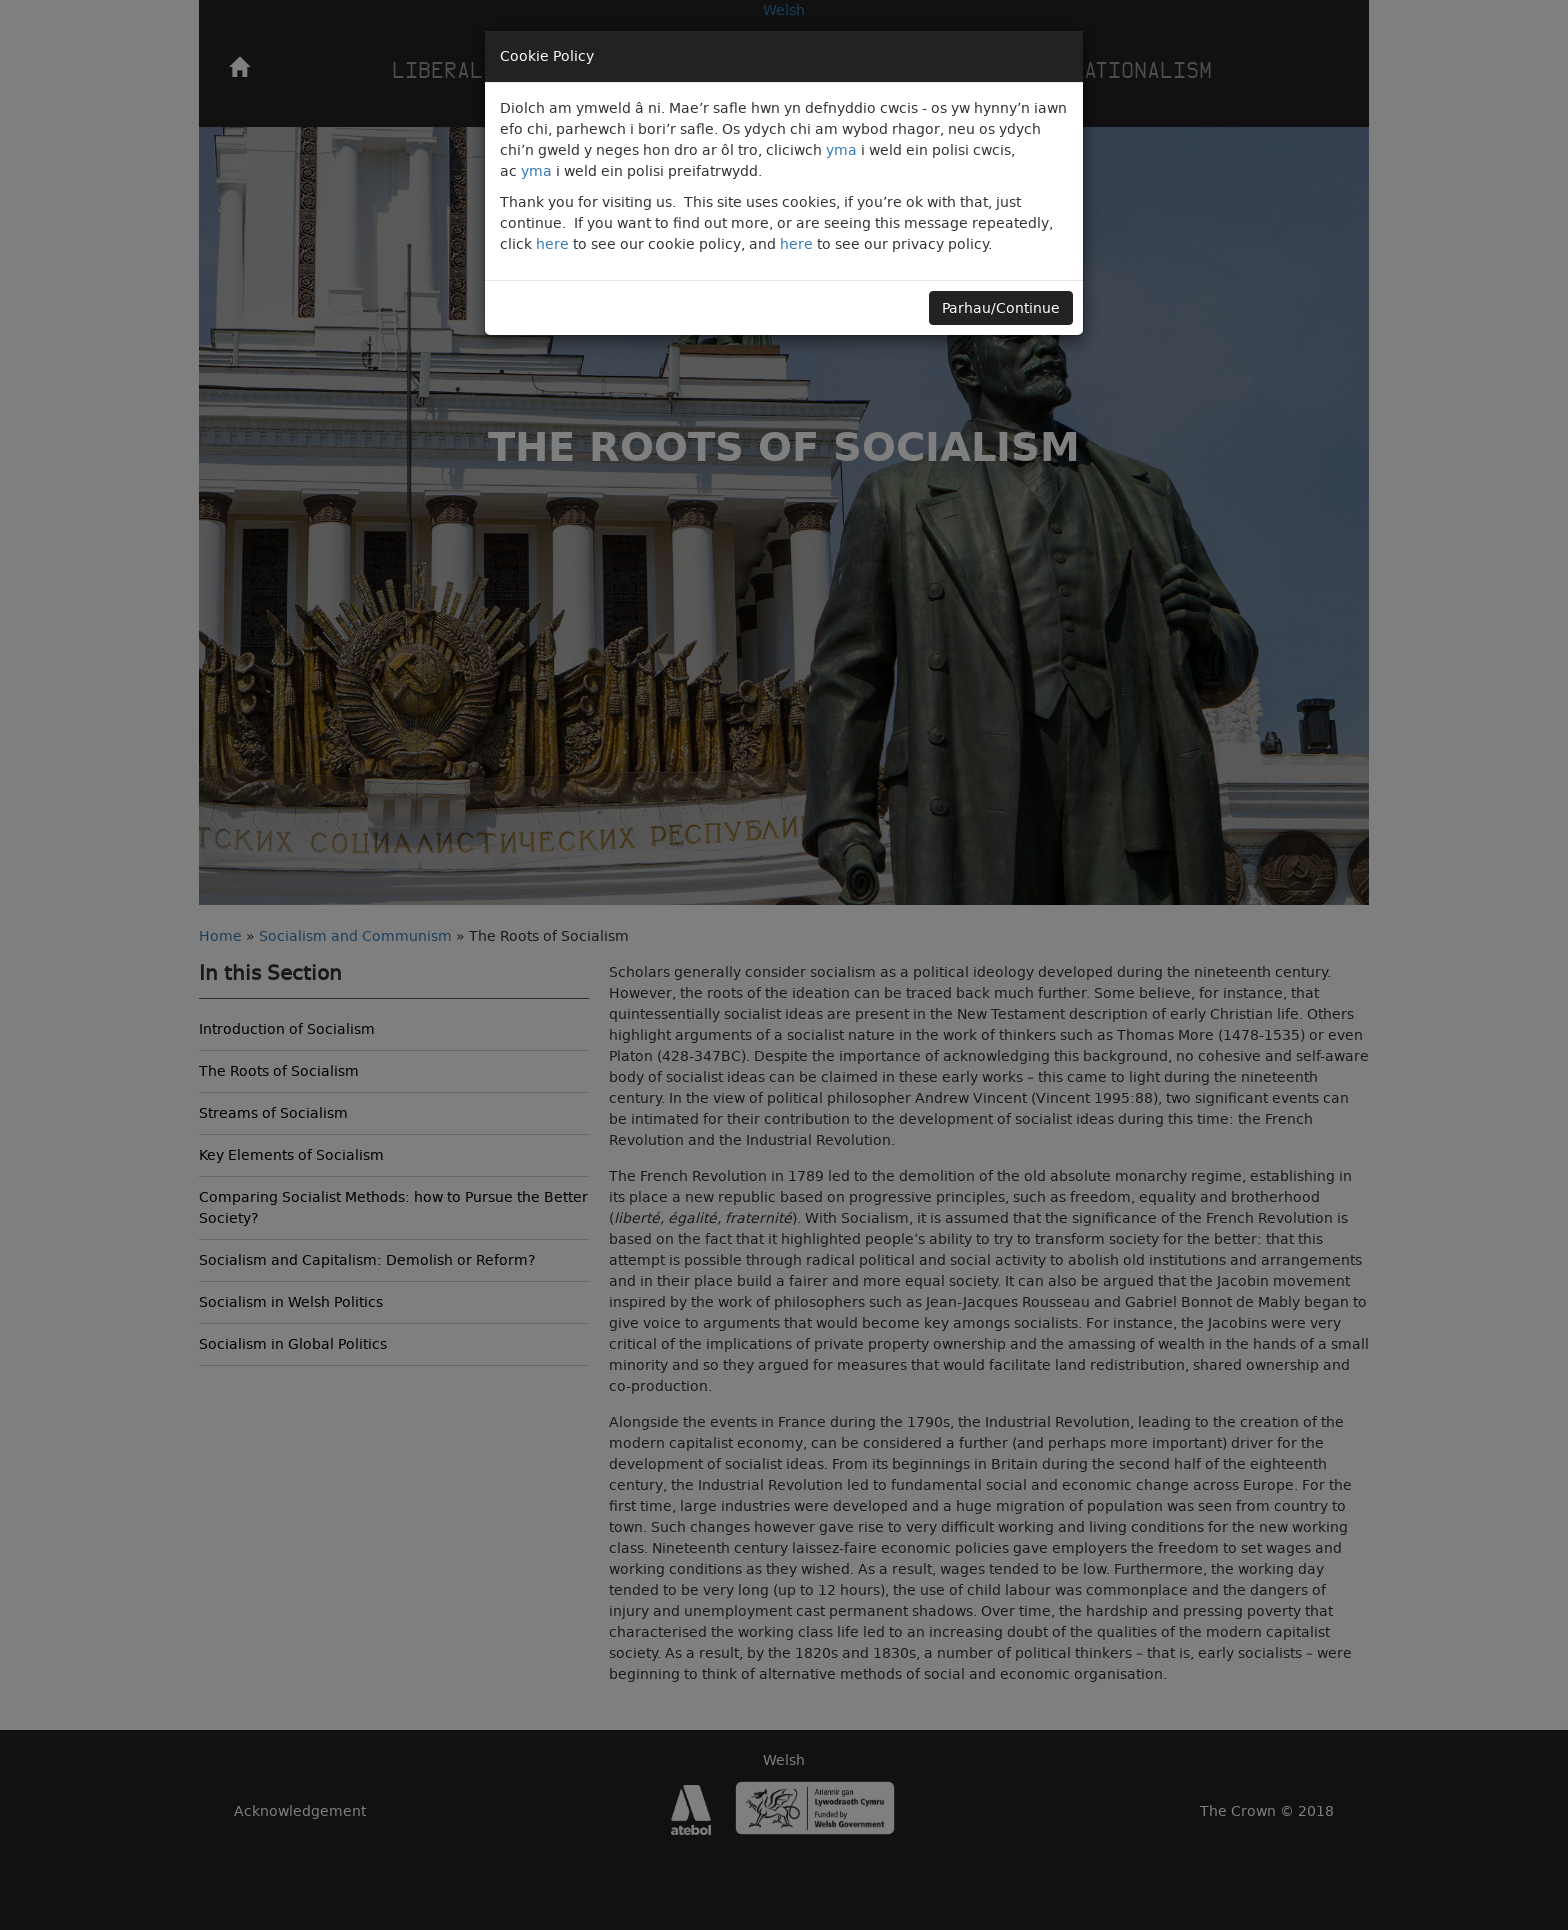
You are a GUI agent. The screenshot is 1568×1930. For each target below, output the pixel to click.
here (552, 244)
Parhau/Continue (1001, 308)
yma (841, 150)
